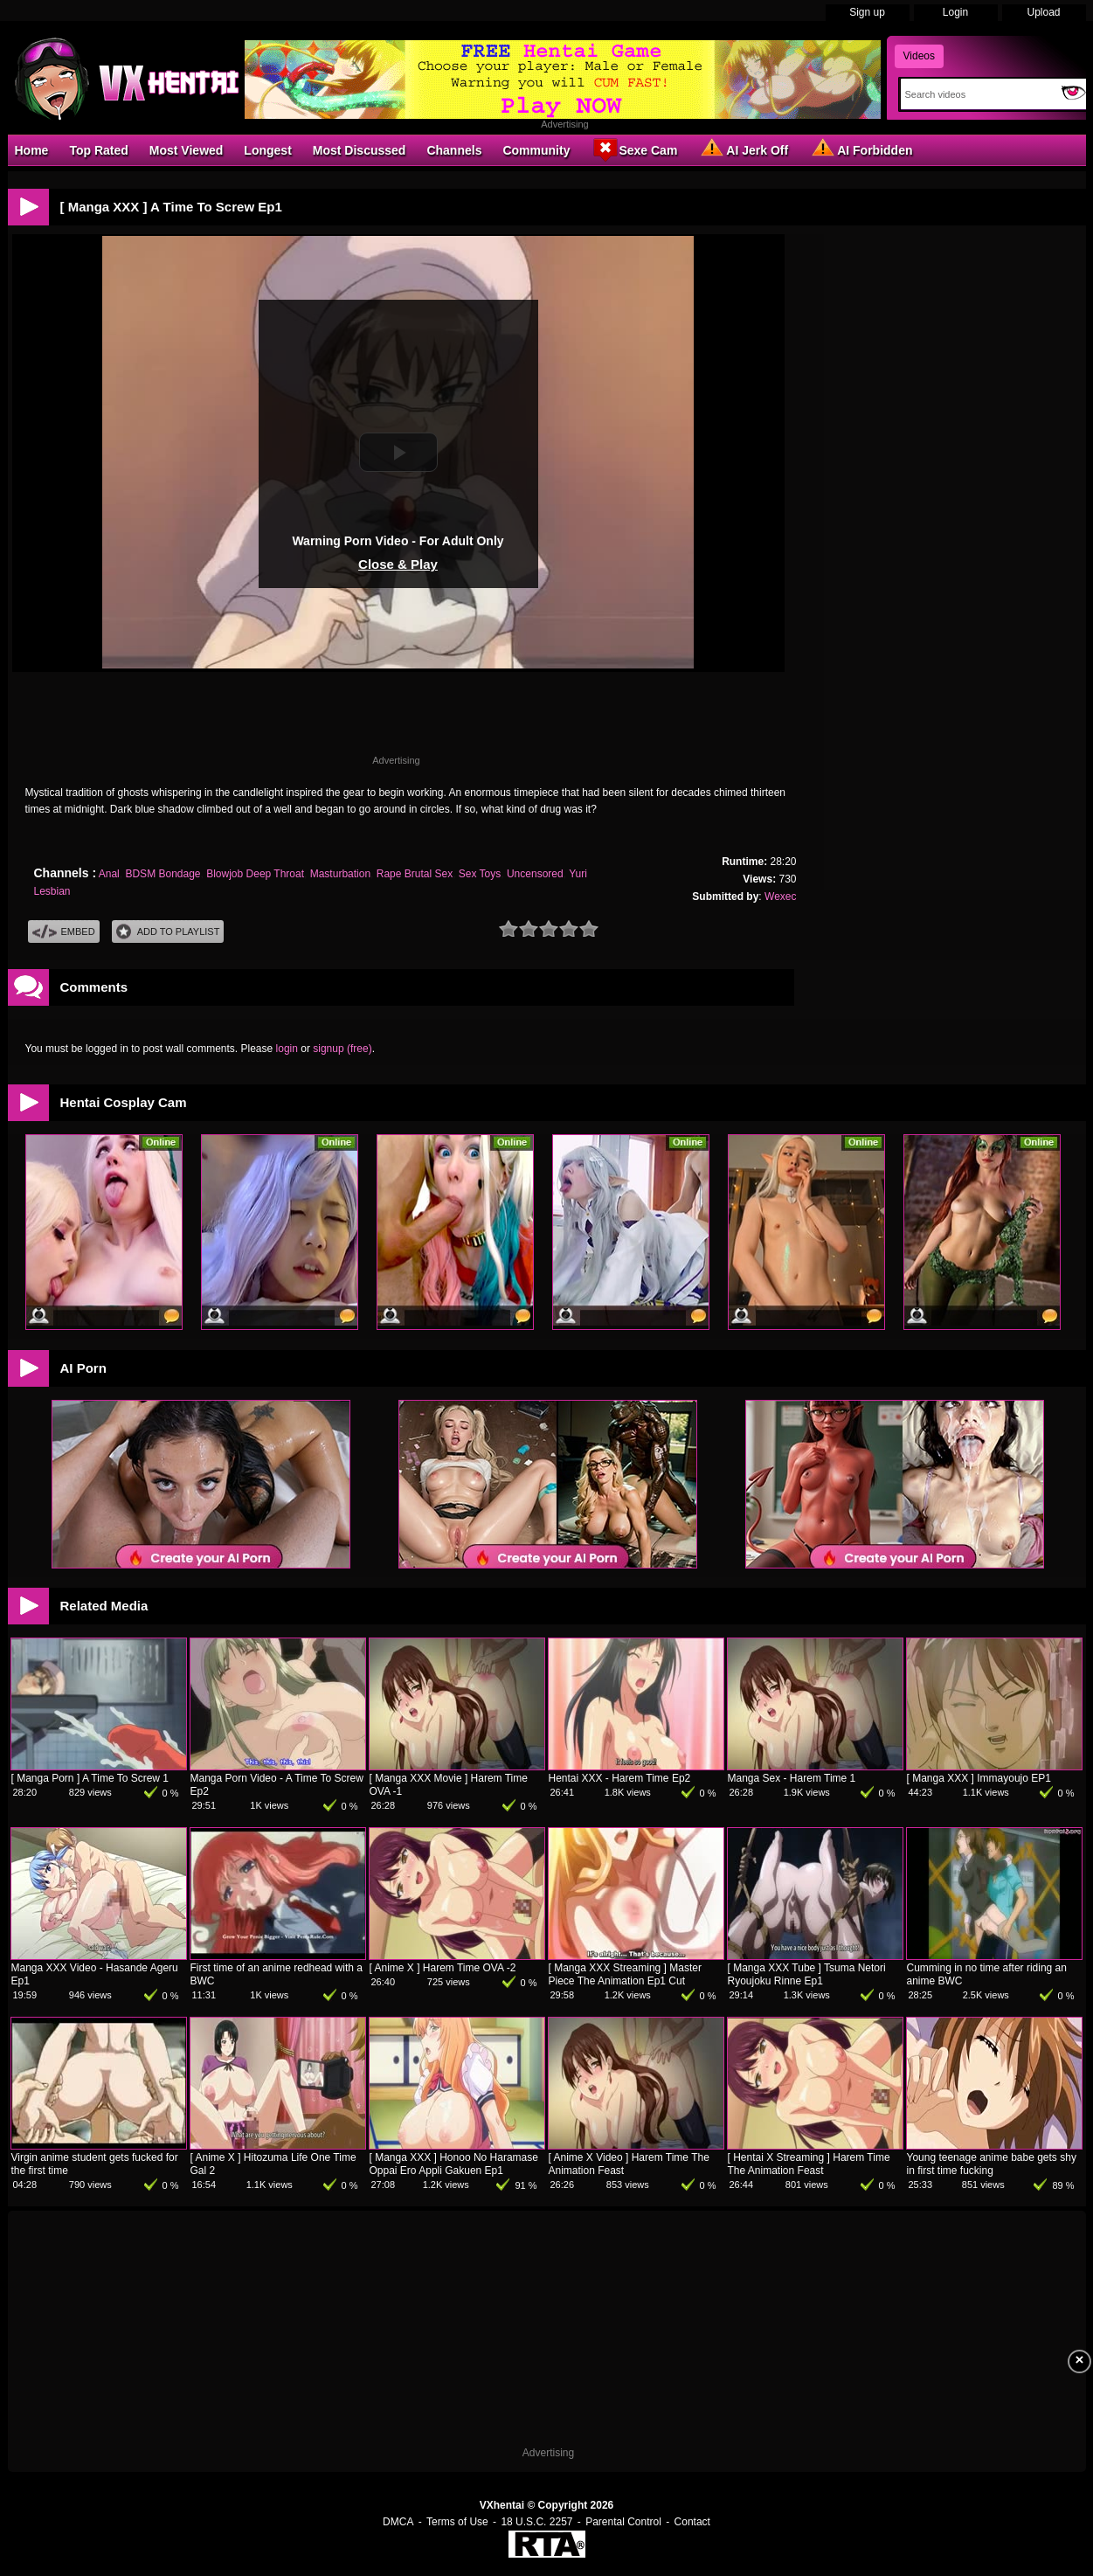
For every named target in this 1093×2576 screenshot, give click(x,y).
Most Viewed (186, 150)
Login (955, 12)
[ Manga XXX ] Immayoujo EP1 (979, 1778)
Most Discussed (359, 150)
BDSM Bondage (162, 874)
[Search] (977, 94)
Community (536, 150)
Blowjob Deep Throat (255, 874)
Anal (109, 874)
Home (32, 150)
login (287, 1048)
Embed (63, 931)
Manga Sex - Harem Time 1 (792, 1778)
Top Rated (98, 150)
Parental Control (623, 2522)
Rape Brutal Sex (415, 874)
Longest (267, 150)
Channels (453, 150)
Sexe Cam (634, 149)
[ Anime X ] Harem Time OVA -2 (443, 1968)
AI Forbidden (860, 149)
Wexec (780, 896)
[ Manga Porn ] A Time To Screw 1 (90, 1778)
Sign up (867, 12)
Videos (919, 56)
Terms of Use (457, 2522)
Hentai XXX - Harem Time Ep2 (620, 1778)
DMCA (398, 2522)
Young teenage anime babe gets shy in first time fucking (991, 2164)
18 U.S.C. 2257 (536, 2522)
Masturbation (340, 874)
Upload (1043, 12)
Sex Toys (480, 874)
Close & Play (398, 564)
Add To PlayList (168, 931)
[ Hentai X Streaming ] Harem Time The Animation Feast (809, 2164)
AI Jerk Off (743, 149)
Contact (692, 2522)
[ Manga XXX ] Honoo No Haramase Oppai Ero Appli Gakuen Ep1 (454, 2164)
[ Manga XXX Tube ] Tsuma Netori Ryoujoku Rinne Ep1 (807, 1974)
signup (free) (342, 1048)
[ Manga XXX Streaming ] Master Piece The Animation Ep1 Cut (625, 1974)
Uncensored (535, 874)
